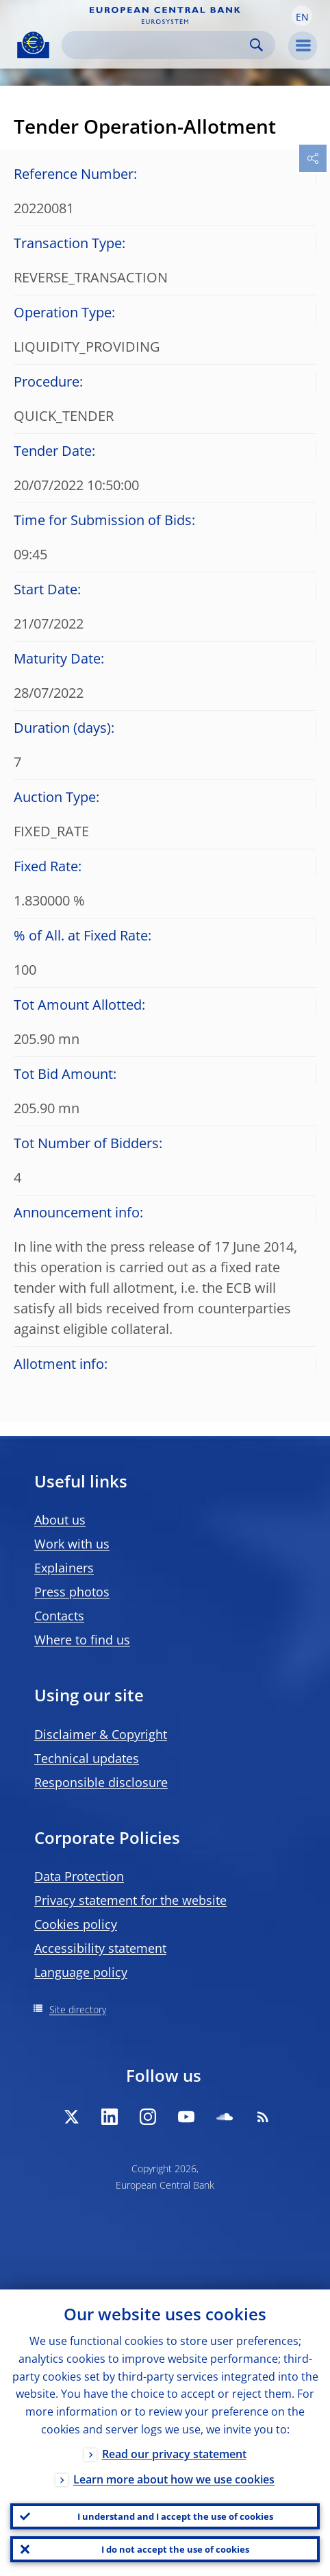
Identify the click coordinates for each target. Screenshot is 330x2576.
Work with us (72, 1543)
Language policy (80, 1972)
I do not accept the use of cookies (175, 2549)
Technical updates (86, 1758)
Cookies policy (75, 1924)
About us (60, 1519)
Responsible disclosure (101, 1782)
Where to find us (82, 1639)
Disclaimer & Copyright (100, 1734)
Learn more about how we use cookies (174, 2479)
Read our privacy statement (174, 2454)
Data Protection (79, 1876)
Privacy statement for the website (130, 1900)
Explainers (64, 1567)
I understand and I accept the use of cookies (175, 2516)
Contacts (59, 1615)
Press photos (72, 1591)
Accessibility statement (100, 1948)
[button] (302, 15)
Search (256, 45)
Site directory (77, 2009)
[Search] (157, 45)
